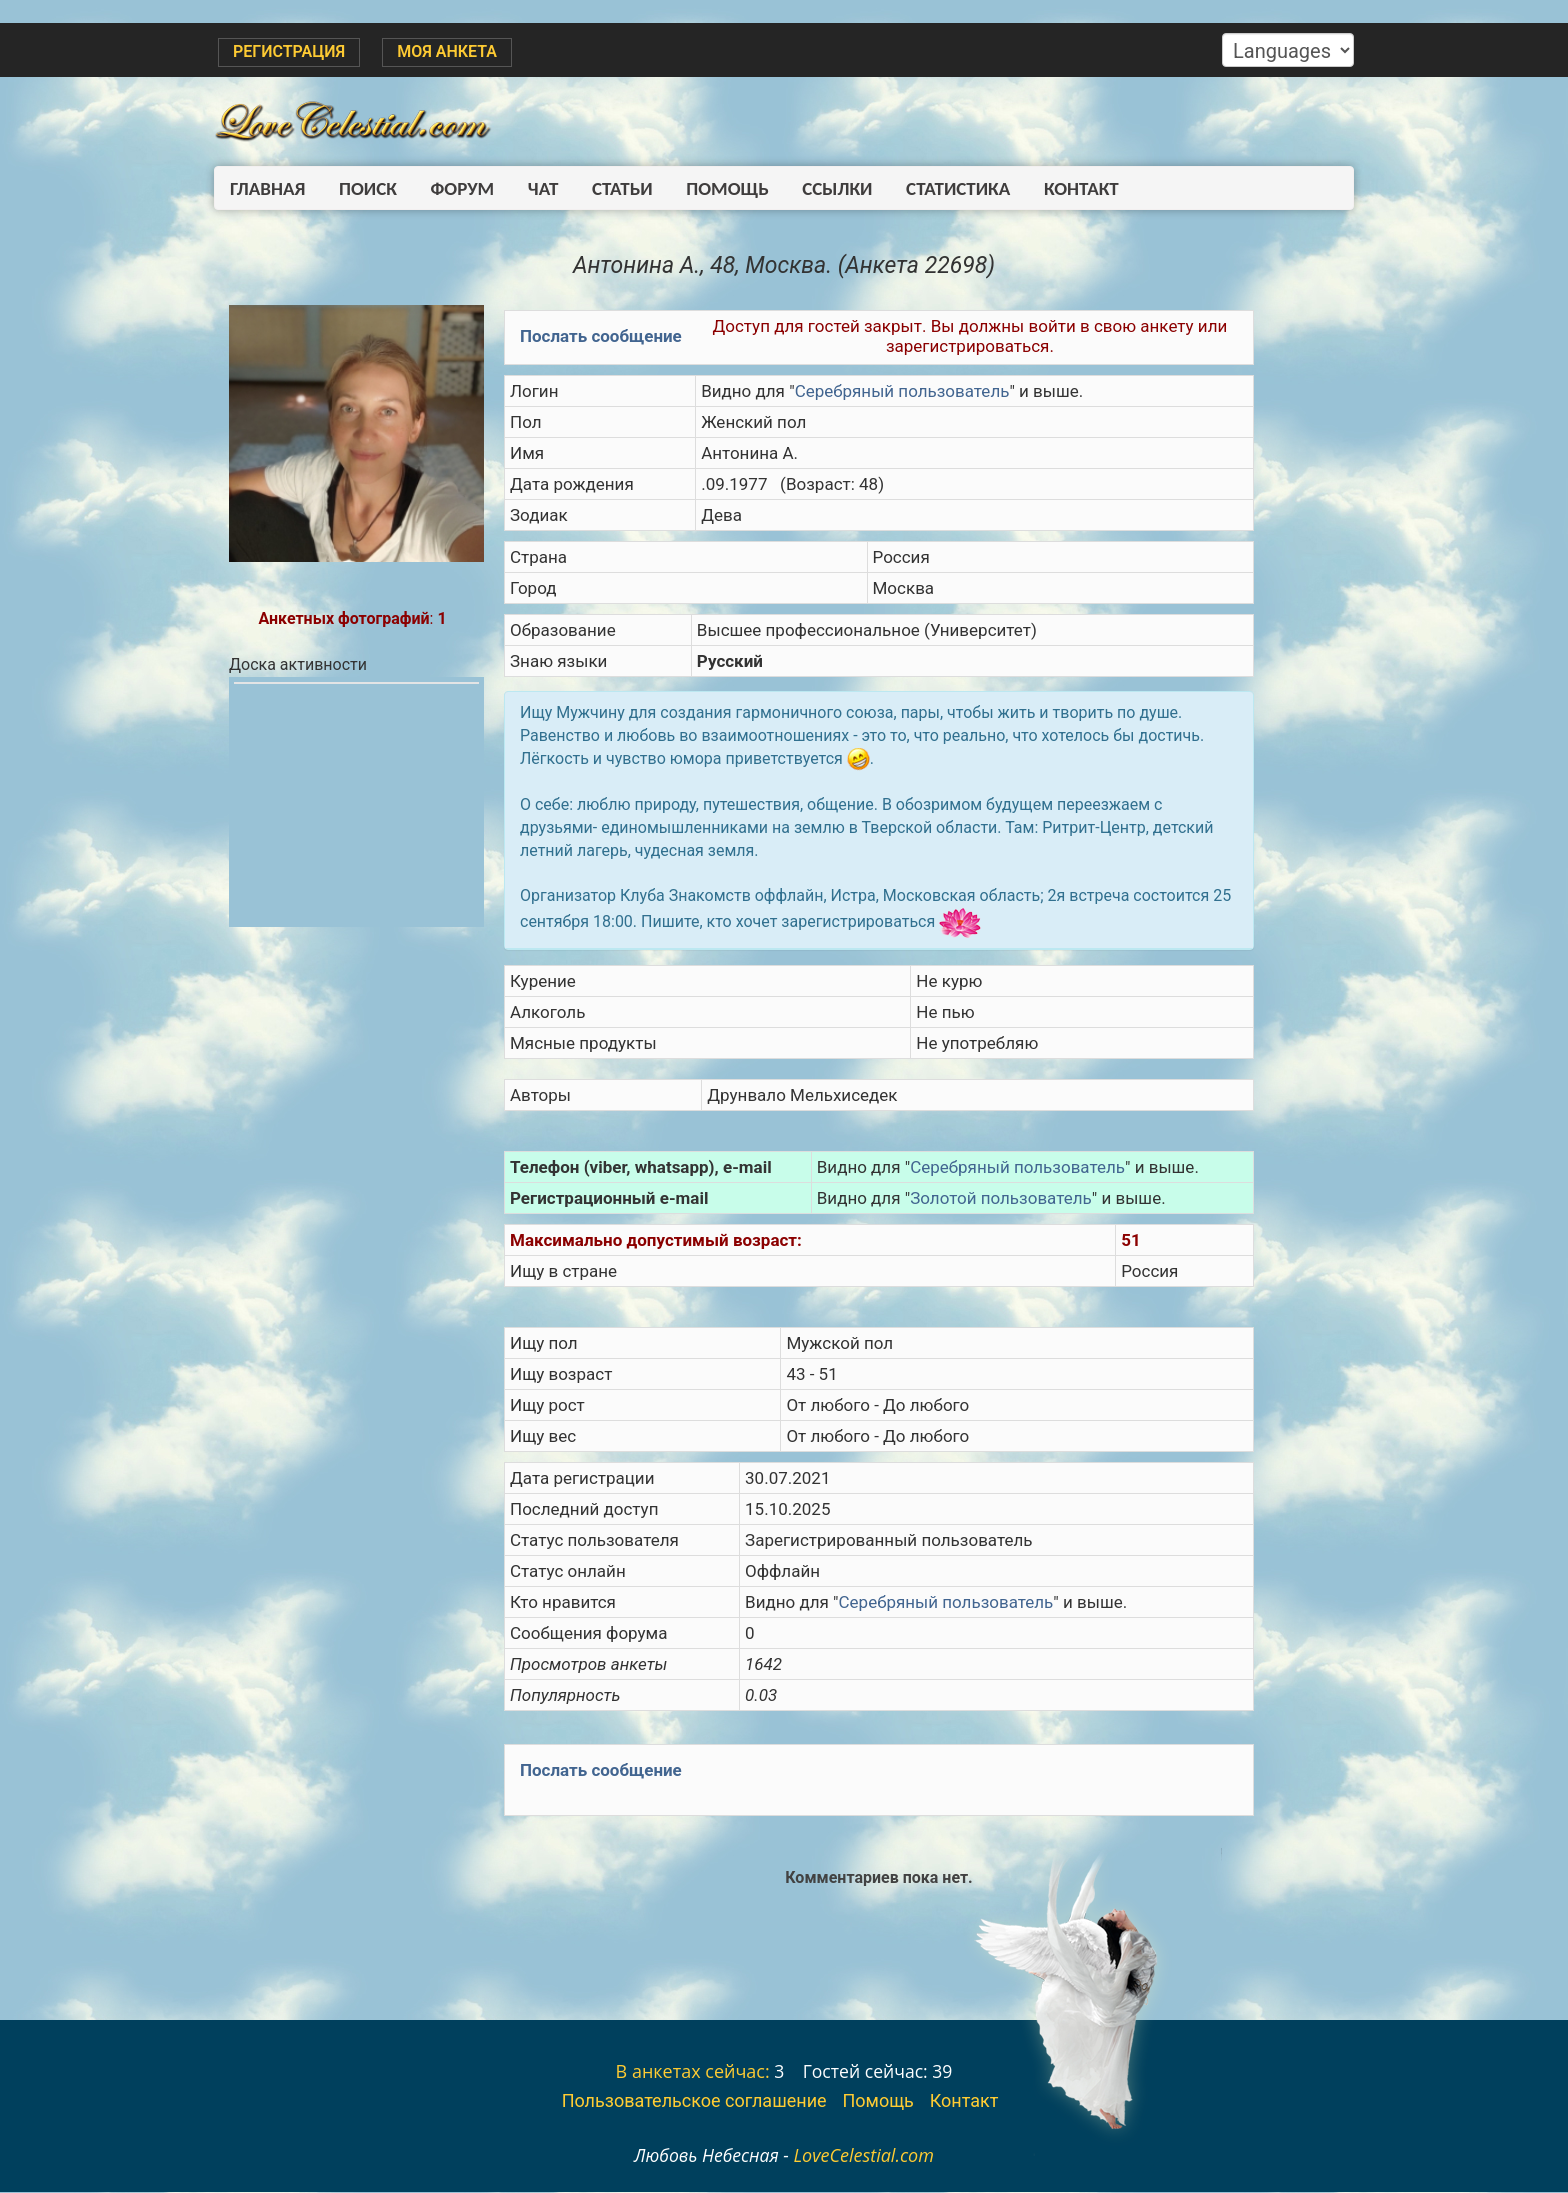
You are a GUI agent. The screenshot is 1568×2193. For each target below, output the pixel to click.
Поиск (364, 188)
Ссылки (816, 188)
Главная (267, 188)
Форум (455, 188)
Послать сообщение (601, 337)
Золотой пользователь (1001, 1199)
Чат (532, 188)
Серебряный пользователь (902, 392)
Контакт (1052, 188)
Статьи (607, 188)
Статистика (933, 188)
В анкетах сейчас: (693, 2072)
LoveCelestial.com (863, 2156)
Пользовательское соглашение (694, 2101)
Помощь (709, 188)
